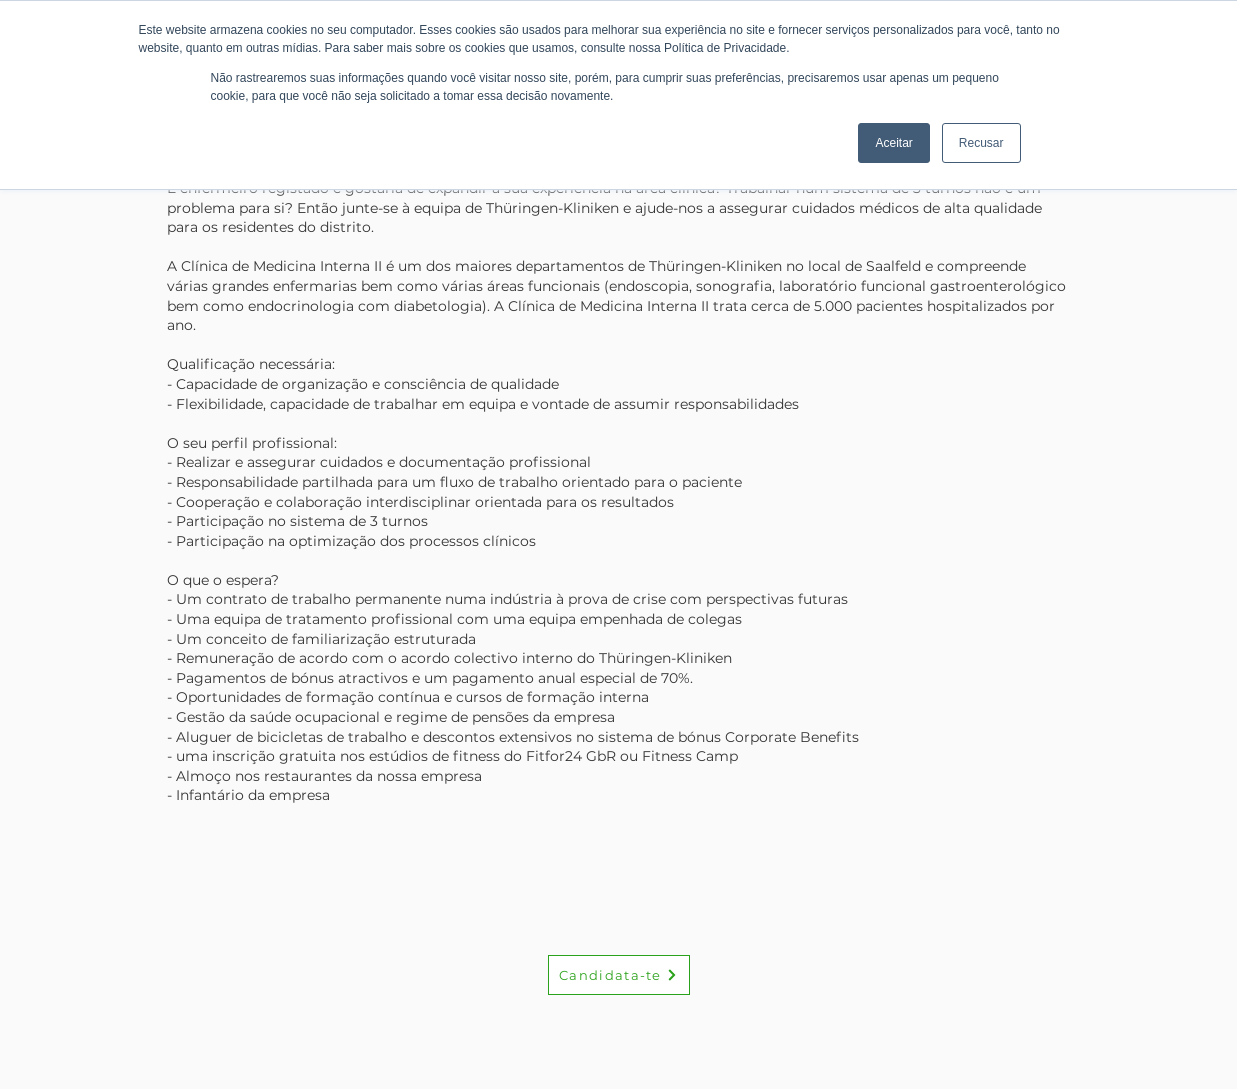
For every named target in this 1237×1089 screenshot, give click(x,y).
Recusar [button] (981, 143)
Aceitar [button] (893, 143)
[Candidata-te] (619, 975)
